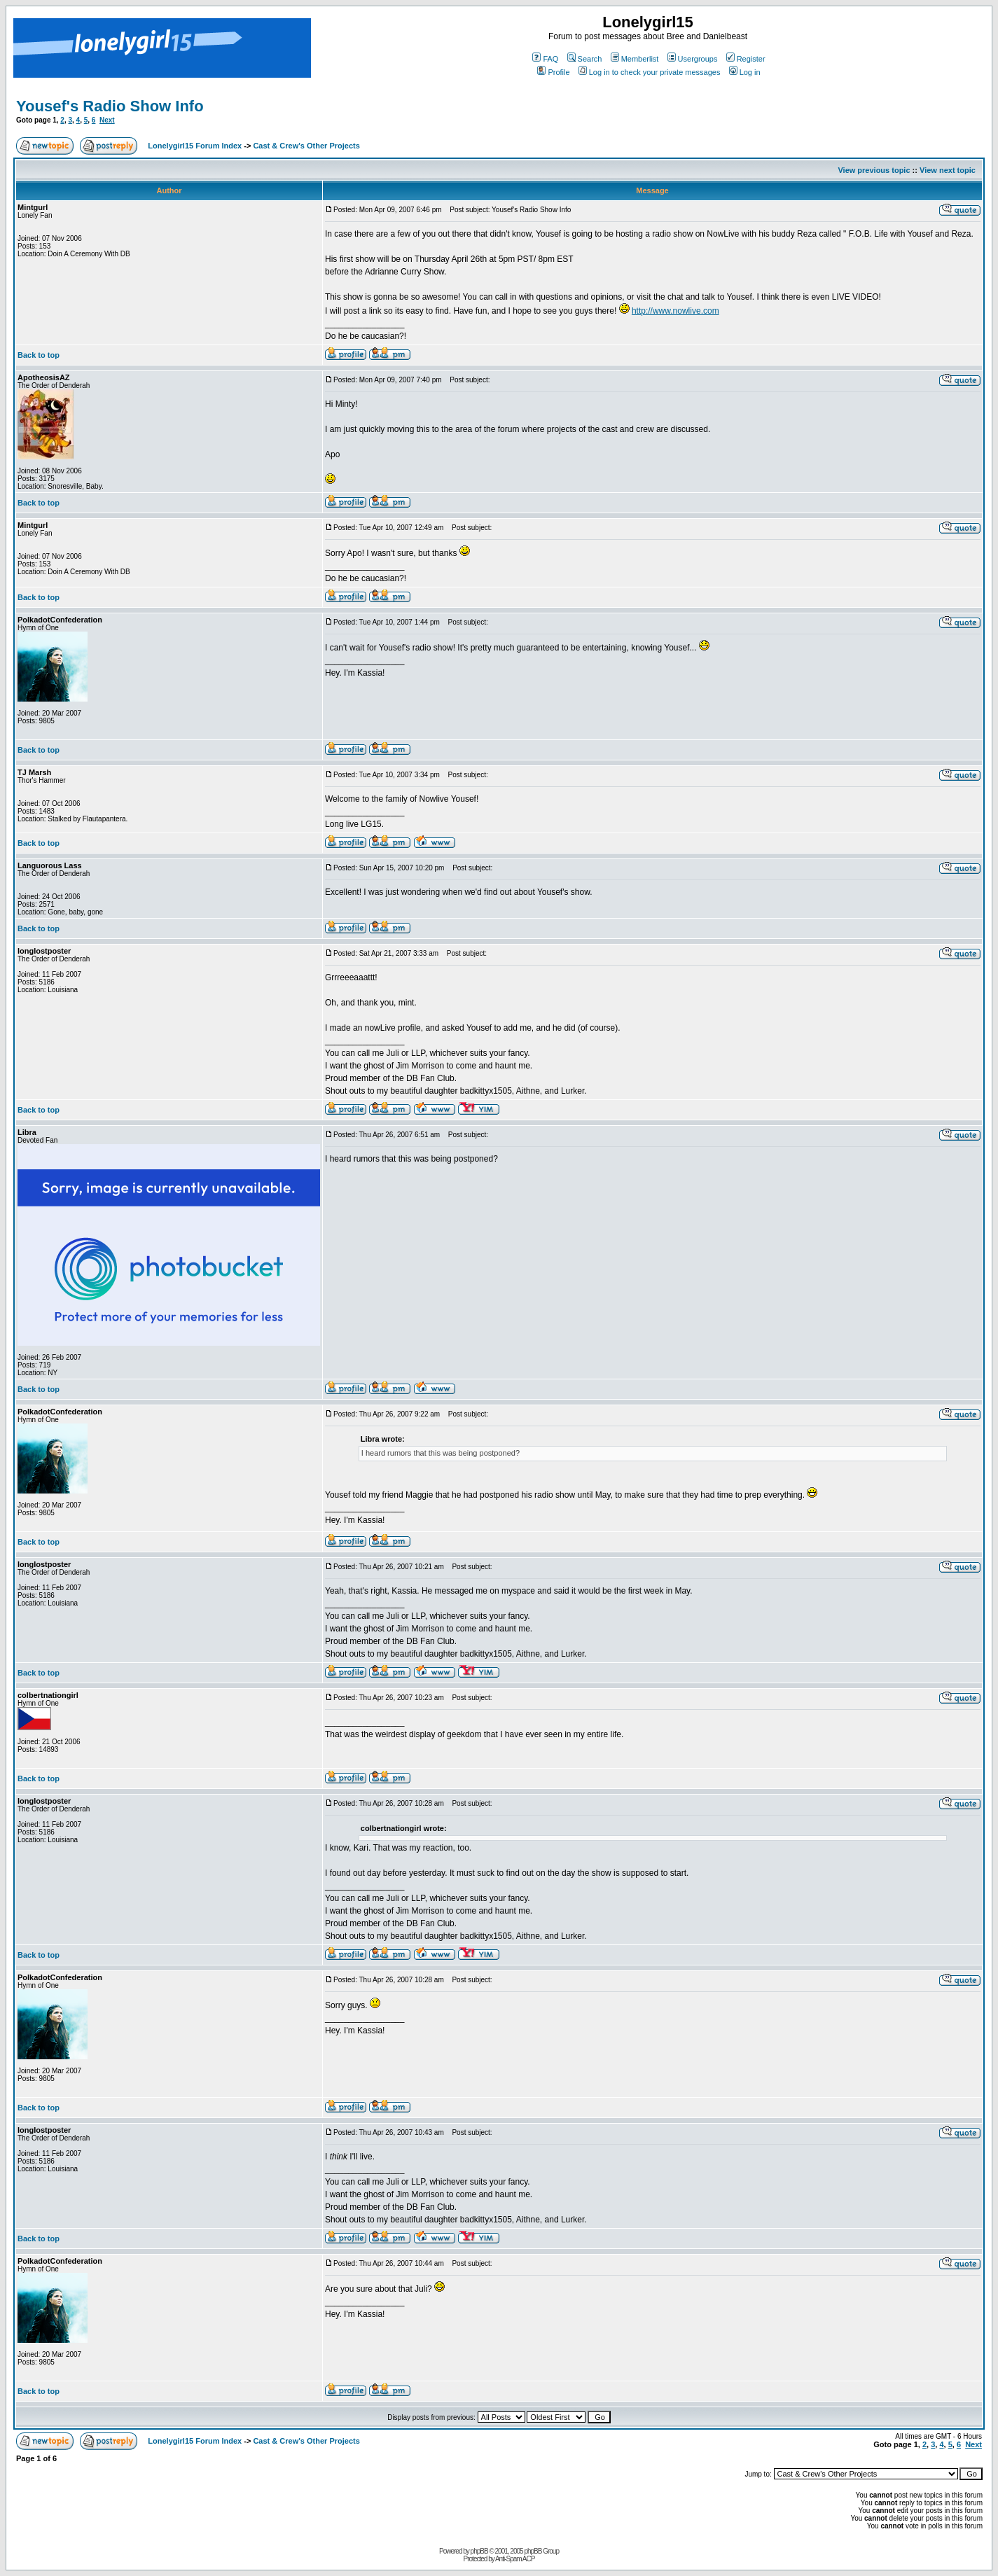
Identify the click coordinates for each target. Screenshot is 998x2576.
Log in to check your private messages (649, 72)
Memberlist (635, 59)
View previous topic (874, 170)
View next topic (948, 170)
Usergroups (692, 59)
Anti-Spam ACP (514, 2559)
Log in (745, 72)
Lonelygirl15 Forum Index (195, 145)
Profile (553, 72)
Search (584, 59)
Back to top (39, 355)
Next (107, 120)
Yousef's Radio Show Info (110, 106)
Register (745, 59)
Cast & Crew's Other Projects (306, 145)
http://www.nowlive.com (675, 311)
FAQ (545, 59)
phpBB (479, 2551)
